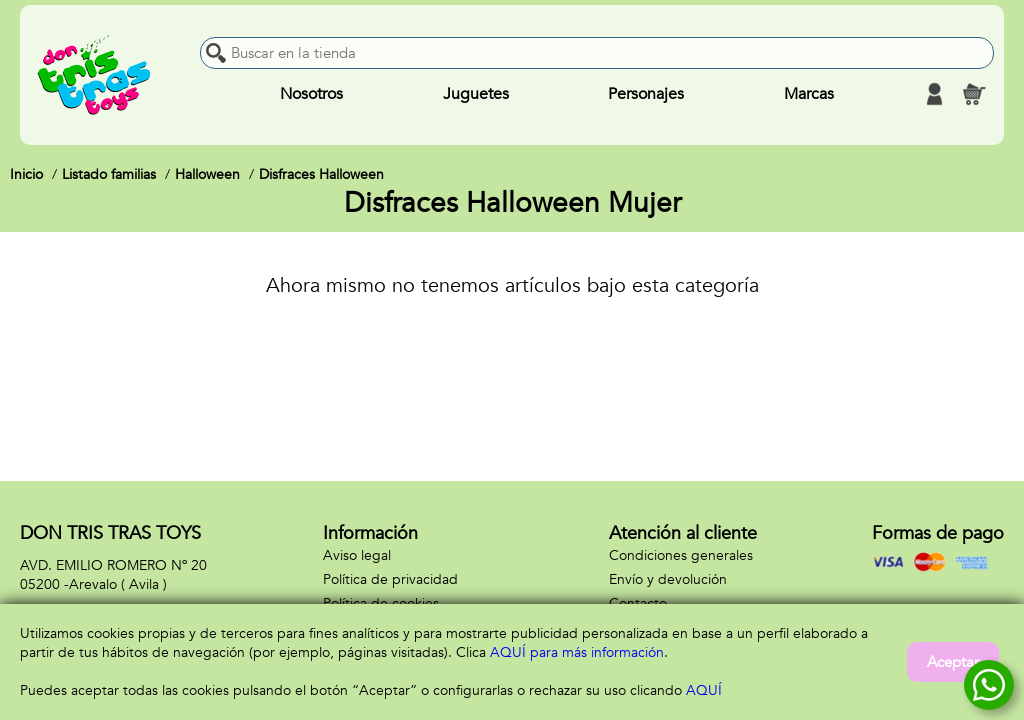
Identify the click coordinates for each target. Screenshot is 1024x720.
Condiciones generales (681, 555)
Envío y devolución (668, 579)
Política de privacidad (390, 579)
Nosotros (311, 94)
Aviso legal (357, 555)
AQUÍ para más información (577, 652)
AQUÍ (704, 690)
